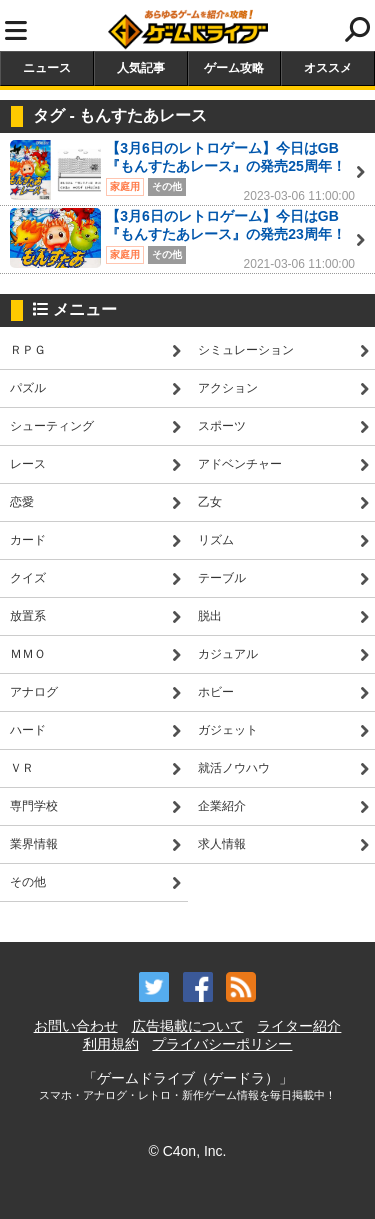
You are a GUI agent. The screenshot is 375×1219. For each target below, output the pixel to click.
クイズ (28, 578)
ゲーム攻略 (234, 68)
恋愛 (22, 502)
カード (28, 540)
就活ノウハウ (234, 768)
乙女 (210, 502)
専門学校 (34, 806)
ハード (28, 730)
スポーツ (222, 426)
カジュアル (228, 654)
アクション (228, 388)
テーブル (222, 578)
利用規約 (111, 1044)
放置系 (28, 616)
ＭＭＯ (28, 654)
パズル (28, 388)
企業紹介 (222, 806)
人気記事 (141, 68)
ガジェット (228, 730)
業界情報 (34, 844)
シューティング (52, 426)
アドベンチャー (240, 464)
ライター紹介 (299, 1026)
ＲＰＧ (28, 350)
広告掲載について (188, 1026)
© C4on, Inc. (187, 1151)
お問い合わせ (76, 1026)
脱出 (210, 616)
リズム (216, 540)
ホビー (216, 692)
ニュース (47, 68)
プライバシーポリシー (222, 1044)
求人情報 (222, 844)
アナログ (34, 692)
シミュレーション (246, 350)
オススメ (328, 68)
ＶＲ (22, 768)
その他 (28, 882)
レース (28, 464)
